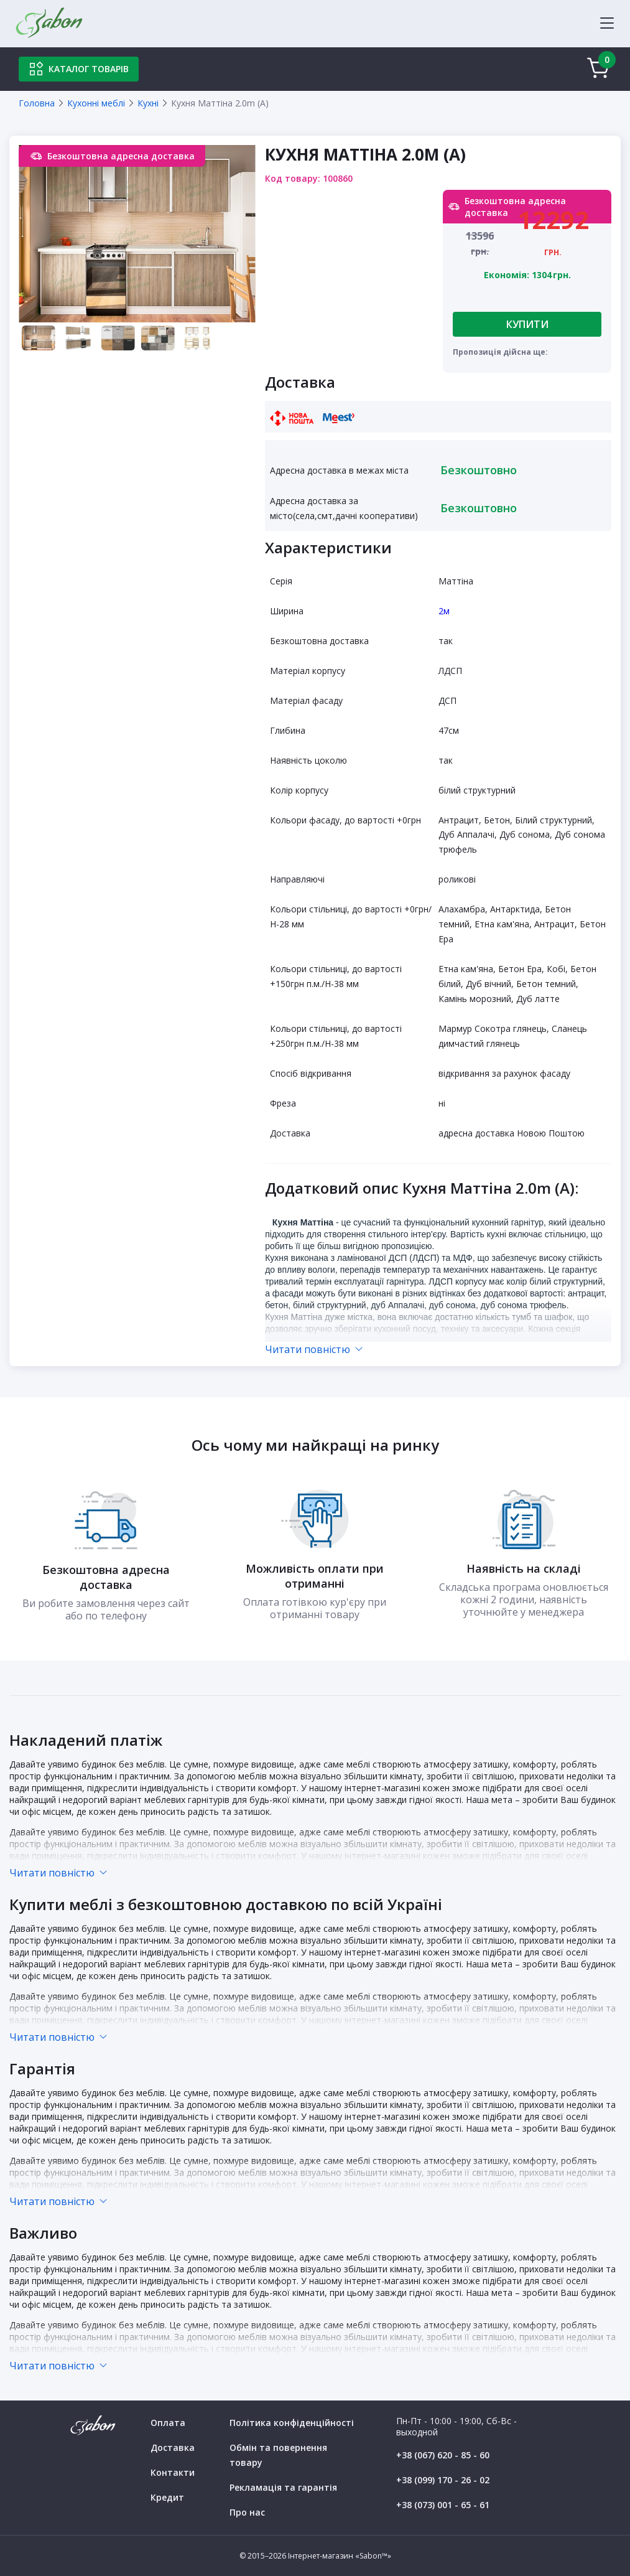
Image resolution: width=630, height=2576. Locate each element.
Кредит (167, 2497)
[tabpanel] (137, 233)
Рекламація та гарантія (283, 2487)
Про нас (247, 2512)
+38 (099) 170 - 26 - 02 (442, 2480)
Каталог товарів (79, 69)
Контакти (173, 2472)
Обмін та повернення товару (278, 2455)
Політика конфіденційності (291, 2422)
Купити (527, 324)
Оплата (168, 2422)
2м (444, 611)
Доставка (173, 2447)
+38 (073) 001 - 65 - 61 (442, 2505)
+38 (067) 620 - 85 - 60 (442, 2455)
